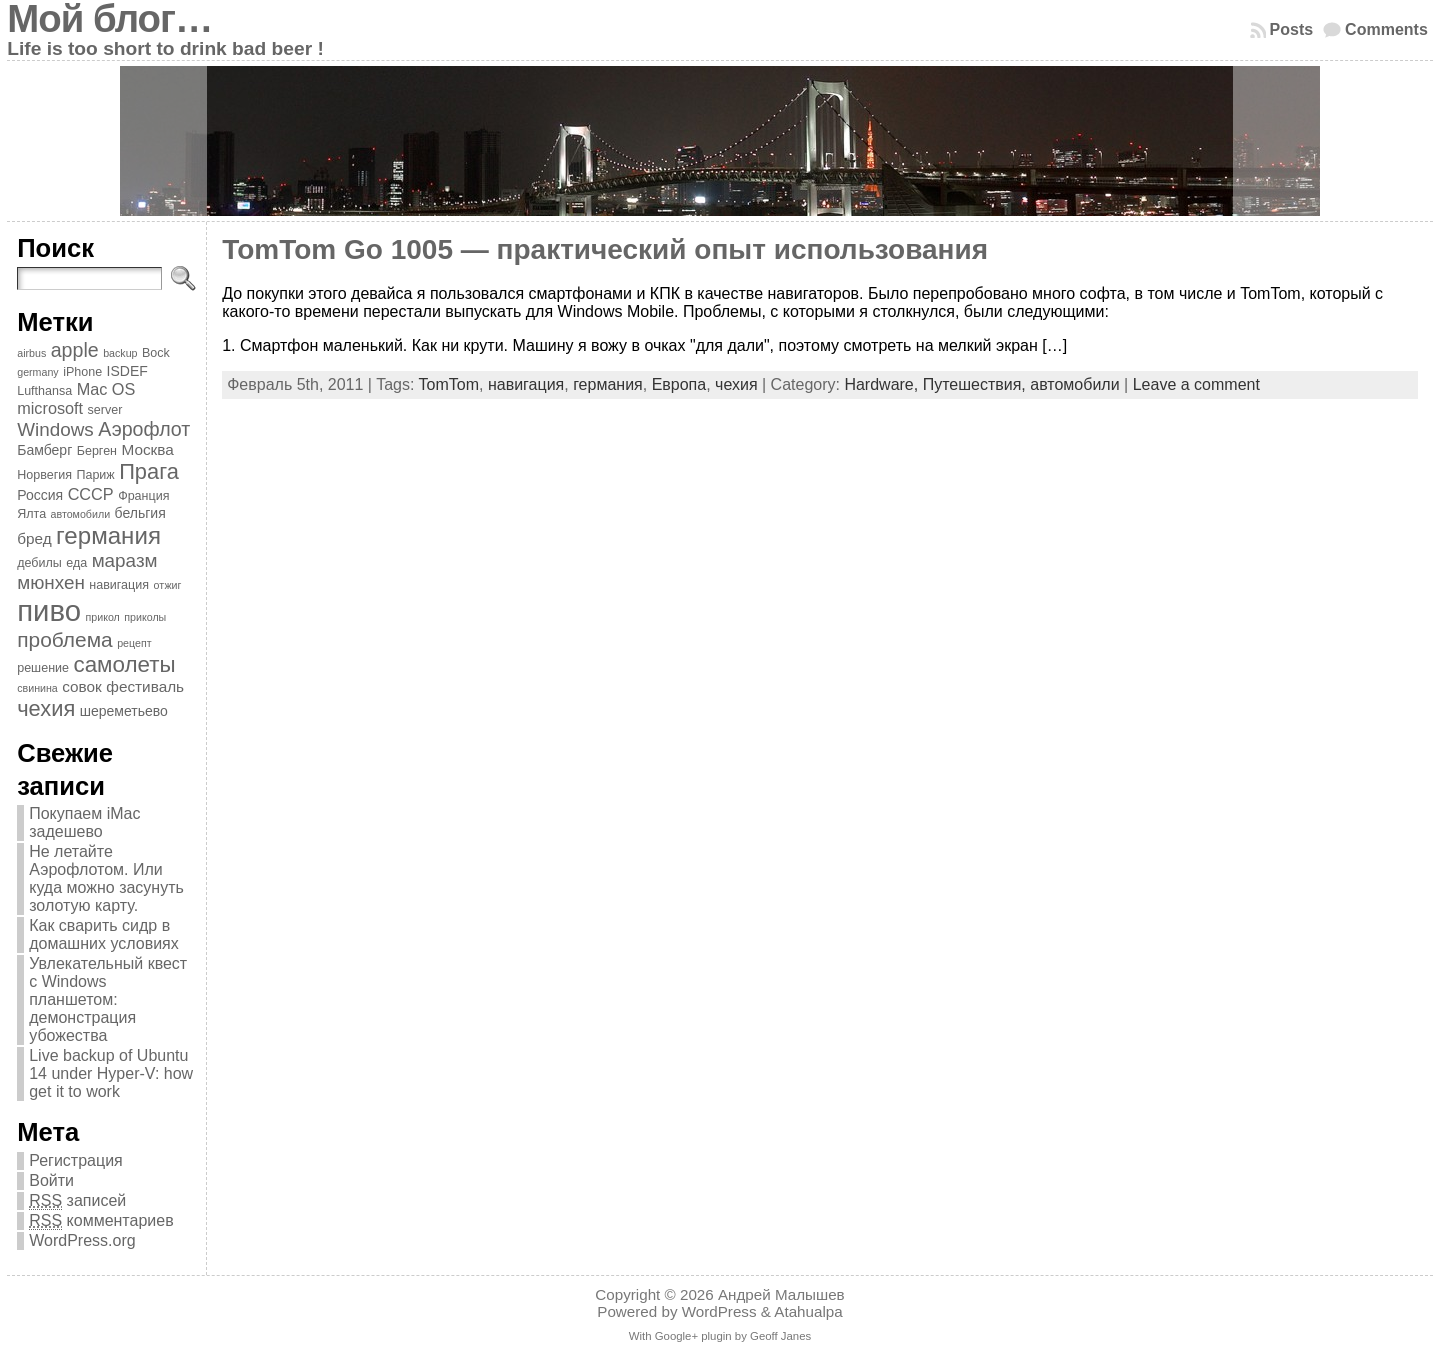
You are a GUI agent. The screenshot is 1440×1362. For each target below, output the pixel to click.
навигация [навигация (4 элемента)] (119, 585)
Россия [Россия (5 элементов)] (40, 495)
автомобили (1074, 384)
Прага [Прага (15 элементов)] (149, 471)
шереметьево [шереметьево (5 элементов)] (124, 711)
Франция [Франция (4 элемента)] (143, 496)
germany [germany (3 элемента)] (37, 372)
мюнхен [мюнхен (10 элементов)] (51, 582)
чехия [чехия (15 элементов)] (46, 708)
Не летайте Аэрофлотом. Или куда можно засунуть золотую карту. (106, 878)
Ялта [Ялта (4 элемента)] (31, 514)
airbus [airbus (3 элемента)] (31, 353)
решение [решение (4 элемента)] (43, 668)
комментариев (101, 1221)
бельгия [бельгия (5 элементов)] (140, 513)
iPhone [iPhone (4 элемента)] (82, 372)
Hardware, (883, 384)
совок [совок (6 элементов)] (82, 686)
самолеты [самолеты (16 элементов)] (124, 664)
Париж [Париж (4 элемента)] (95, 475)
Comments (1386, 29)
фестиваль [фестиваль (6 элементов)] (145, 686)
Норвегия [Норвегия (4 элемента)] (44, 475)
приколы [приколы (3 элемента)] (145, 617)
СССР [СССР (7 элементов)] (91, 494)
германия (608, 384)
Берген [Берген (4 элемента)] (97, 451)
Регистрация (76, 1160)
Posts (1292, 29)
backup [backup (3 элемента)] (120, 353)
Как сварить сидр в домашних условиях (104, 934)
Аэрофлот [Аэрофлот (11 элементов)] (144, 429)
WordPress (719, 1311)
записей (77, 1201)
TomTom (449, 384)
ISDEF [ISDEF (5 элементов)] (127, 371)
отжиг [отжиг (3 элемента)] (167, 585)
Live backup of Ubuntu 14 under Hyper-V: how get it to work (111, 1073)
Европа (679, 384)
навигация (526, 384)
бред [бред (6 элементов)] (34, 538)
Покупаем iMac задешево (84, 822)
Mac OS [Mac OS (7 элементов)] (106, 389)
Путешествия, (977, 384)
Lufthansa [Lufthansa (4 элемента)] (44, 391)
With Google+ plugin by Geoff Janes (720, 1336)
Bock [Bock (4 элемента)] (156, 353)
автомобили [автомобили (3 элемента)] (81, 514)
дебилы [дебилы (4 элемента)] (39, 563)
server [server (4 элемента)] (105, 410)
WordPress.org (82, 1240)
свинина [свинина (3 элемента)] (37, 688)
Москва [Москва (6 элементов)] (147, 449)
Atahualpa (808, 1311)
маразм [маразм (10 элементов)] (125, 560)
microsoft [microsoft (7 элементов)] (50, 408)
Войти (51, 1180)
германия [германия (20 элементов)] (108, 535)
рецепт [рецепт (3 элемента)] (134, 643)
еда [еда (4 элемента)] (76, 563)
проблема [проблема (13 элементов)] (65, 639)
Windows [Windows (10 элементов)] (55, 429)
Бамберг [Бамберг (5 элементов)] (44, 450)
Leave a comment (1196, 384)
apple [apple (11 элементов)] (75, 350)
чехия (736, 384)
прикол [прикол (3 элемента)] (102, 617)
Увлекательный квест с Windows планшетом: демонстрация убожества (108, 999)
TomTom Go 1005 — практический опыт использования (605, 249)
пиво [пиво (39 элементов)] (49, 610)
